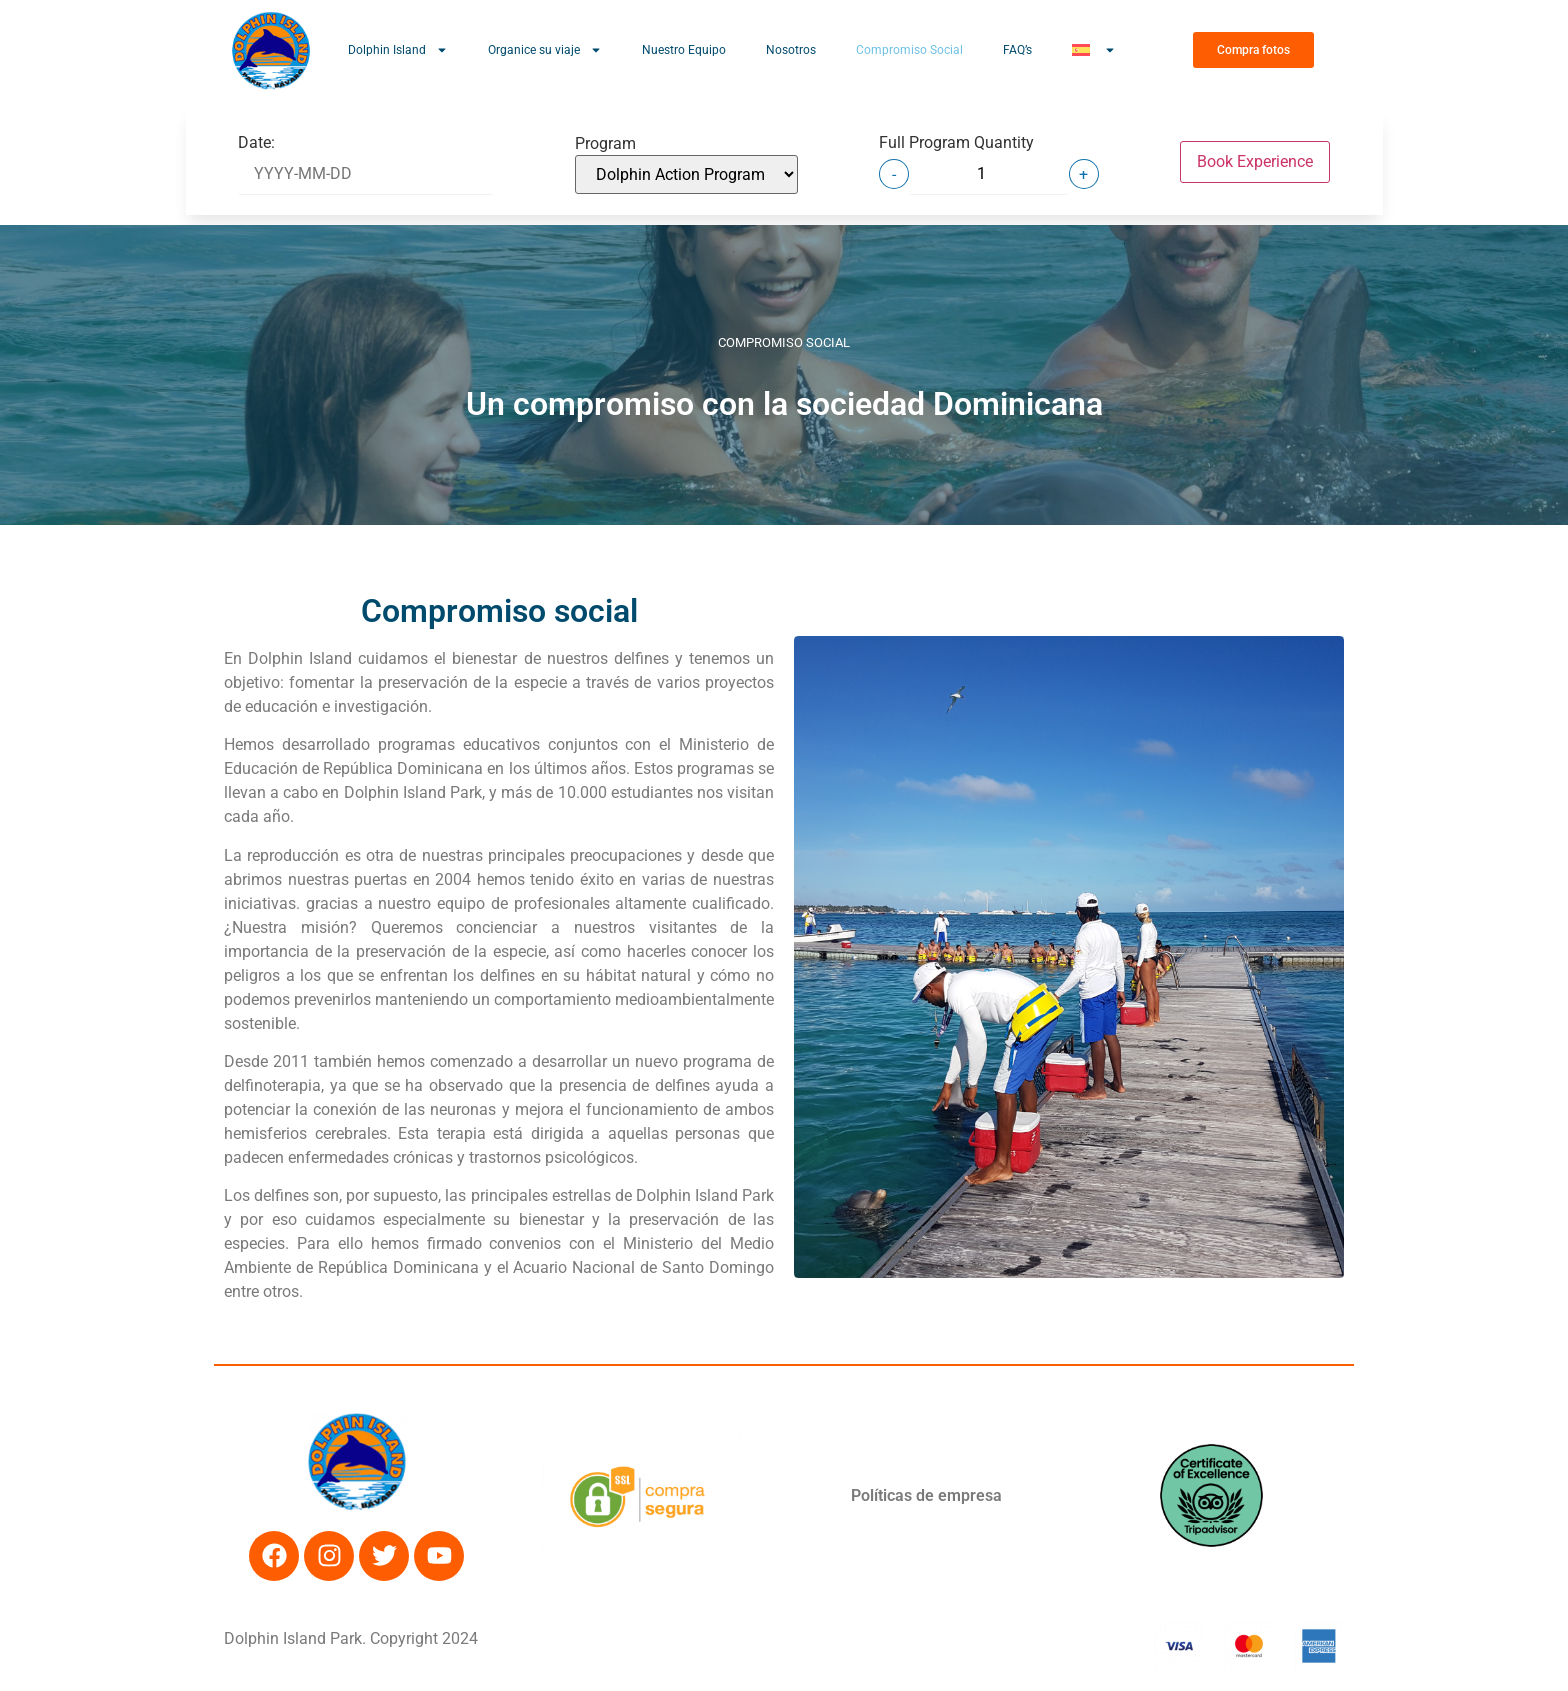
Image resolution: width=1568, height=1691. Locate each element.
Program (605, 144)
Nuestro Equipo (684, 50)
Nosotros (791, 50)
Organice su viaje (545, 50)
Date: (256, 143)
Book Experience (1255, 161)
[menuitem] (1094, 50)
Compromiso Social (909, 50)
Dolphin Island (398, 50)
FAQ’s (1017, 50)
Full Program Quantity (956, 143)
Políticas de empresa (926, 1495)
